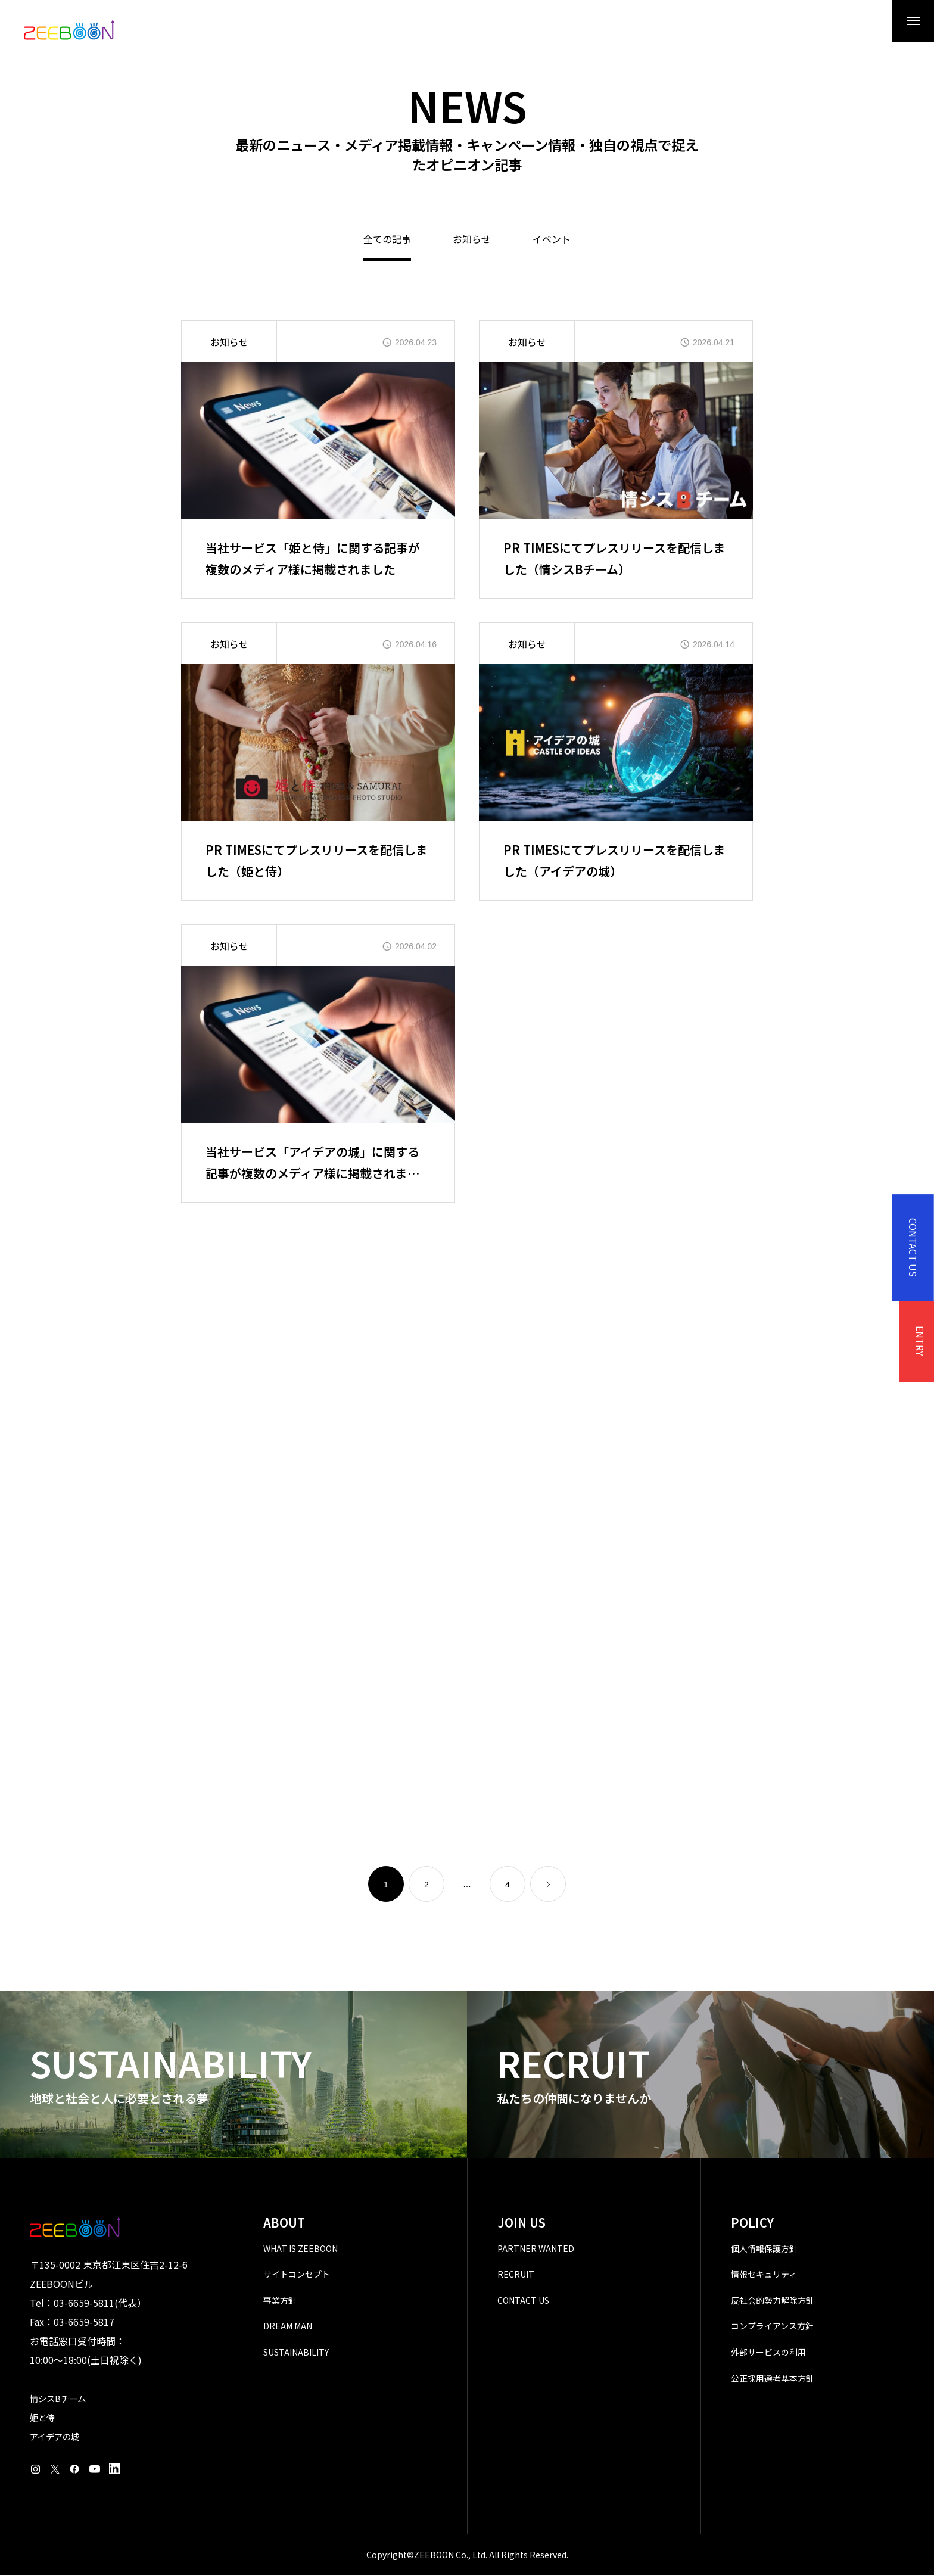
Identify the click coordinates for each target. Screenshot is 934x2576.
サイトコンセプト (296, 2275)
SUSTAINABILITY (296, 2353)
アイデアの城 (54, 2437)
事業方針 (280, 2301)
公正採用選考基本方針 (772, 2379)
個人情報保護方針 (764, 2249)
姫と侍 (42, 2418)
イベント (552, 241)
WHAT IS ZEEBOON (300, 2249)
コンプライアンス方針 (772, 2327)
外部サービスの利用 (768, 2353)
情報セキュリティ (764, 2275)
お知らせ (472, 241)
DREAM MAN (287, 2327)
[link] (548, 1884)
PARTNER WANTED (535, 2249)
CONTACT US (523, 2301)
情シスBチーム (58, 2399)
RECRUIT (515, 2275)
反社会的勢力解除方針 (772, 2301)
